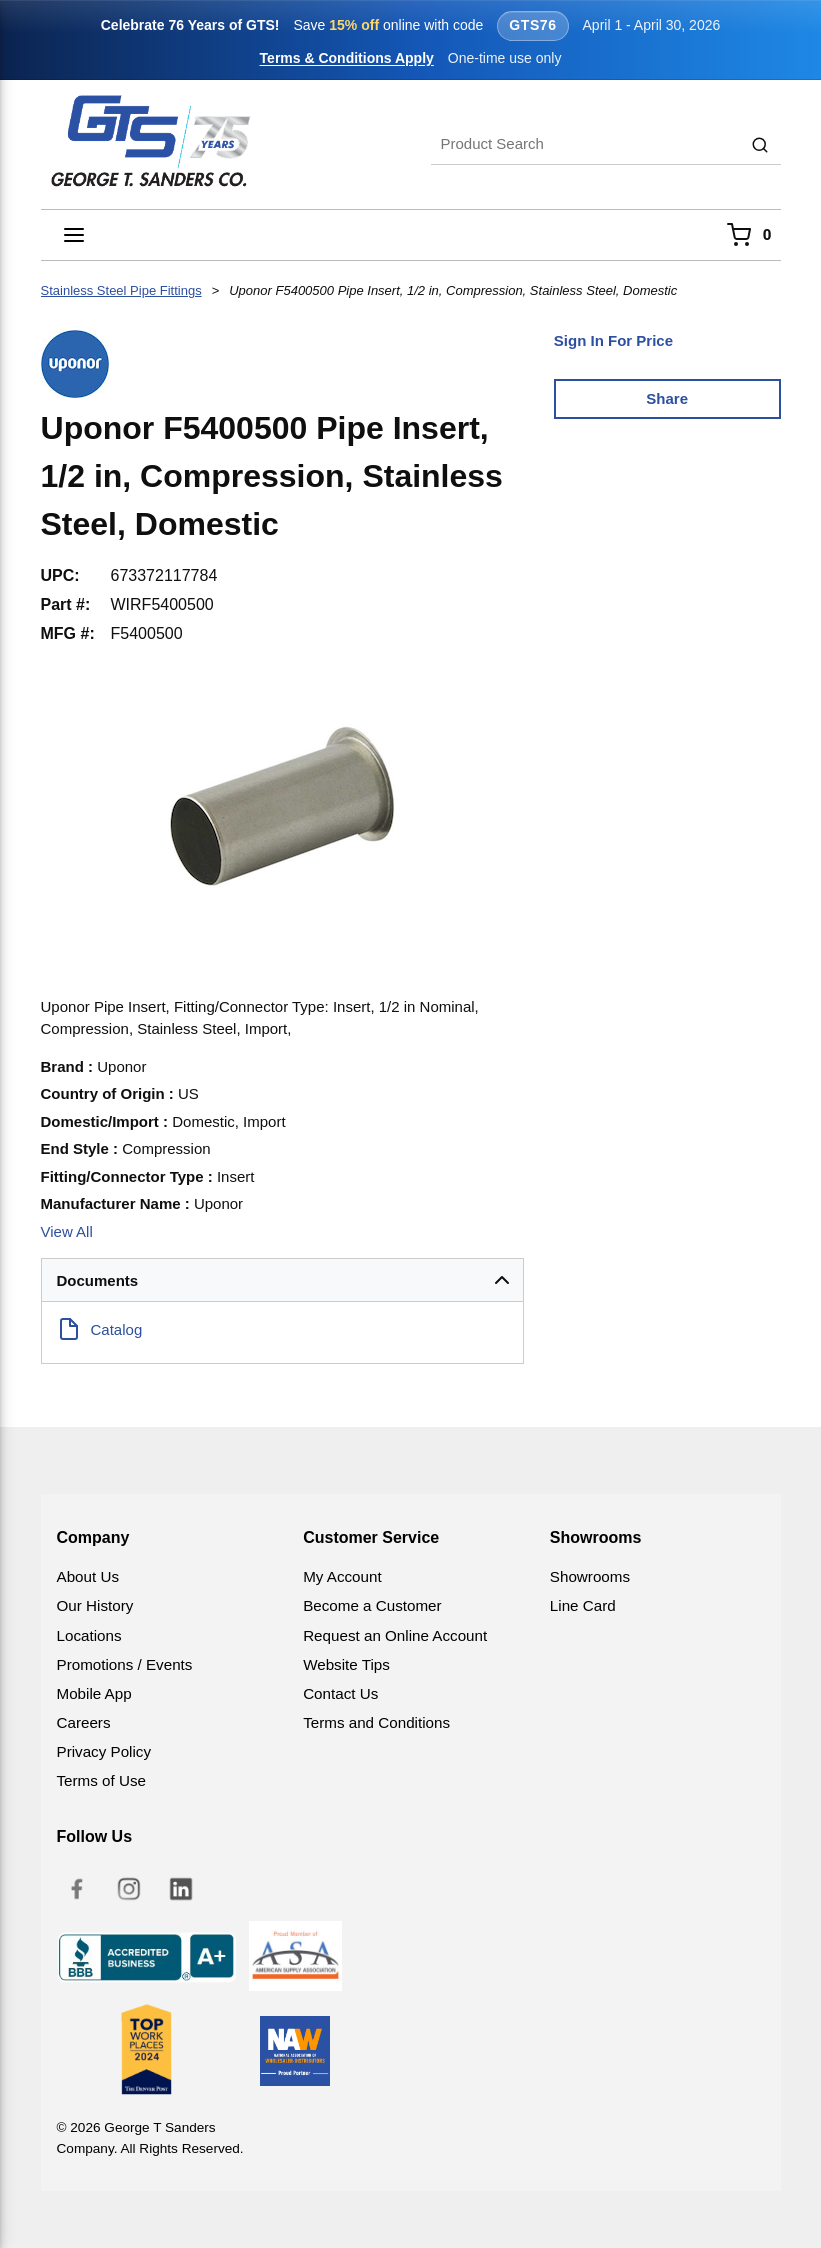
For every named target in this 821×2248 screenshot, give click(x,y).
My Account (342, 1576)
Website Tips (346, 1664)
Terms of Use (101, 1780)
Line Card (583, 1605)
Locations (89, 1635)
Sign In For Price (613, 340)
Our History (95, 1605)
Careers (84, 1722)
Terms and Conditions (376, 1722)
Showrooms (590, 1576)
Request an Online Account (395, 1635)
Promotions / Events (125, 1664)
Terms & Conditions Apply (347, 58)
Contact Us (340, 1693)
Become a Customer (372, 1605)
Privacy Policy (104, 1751)
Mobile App (94, 1693)
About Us (88, 1576)
